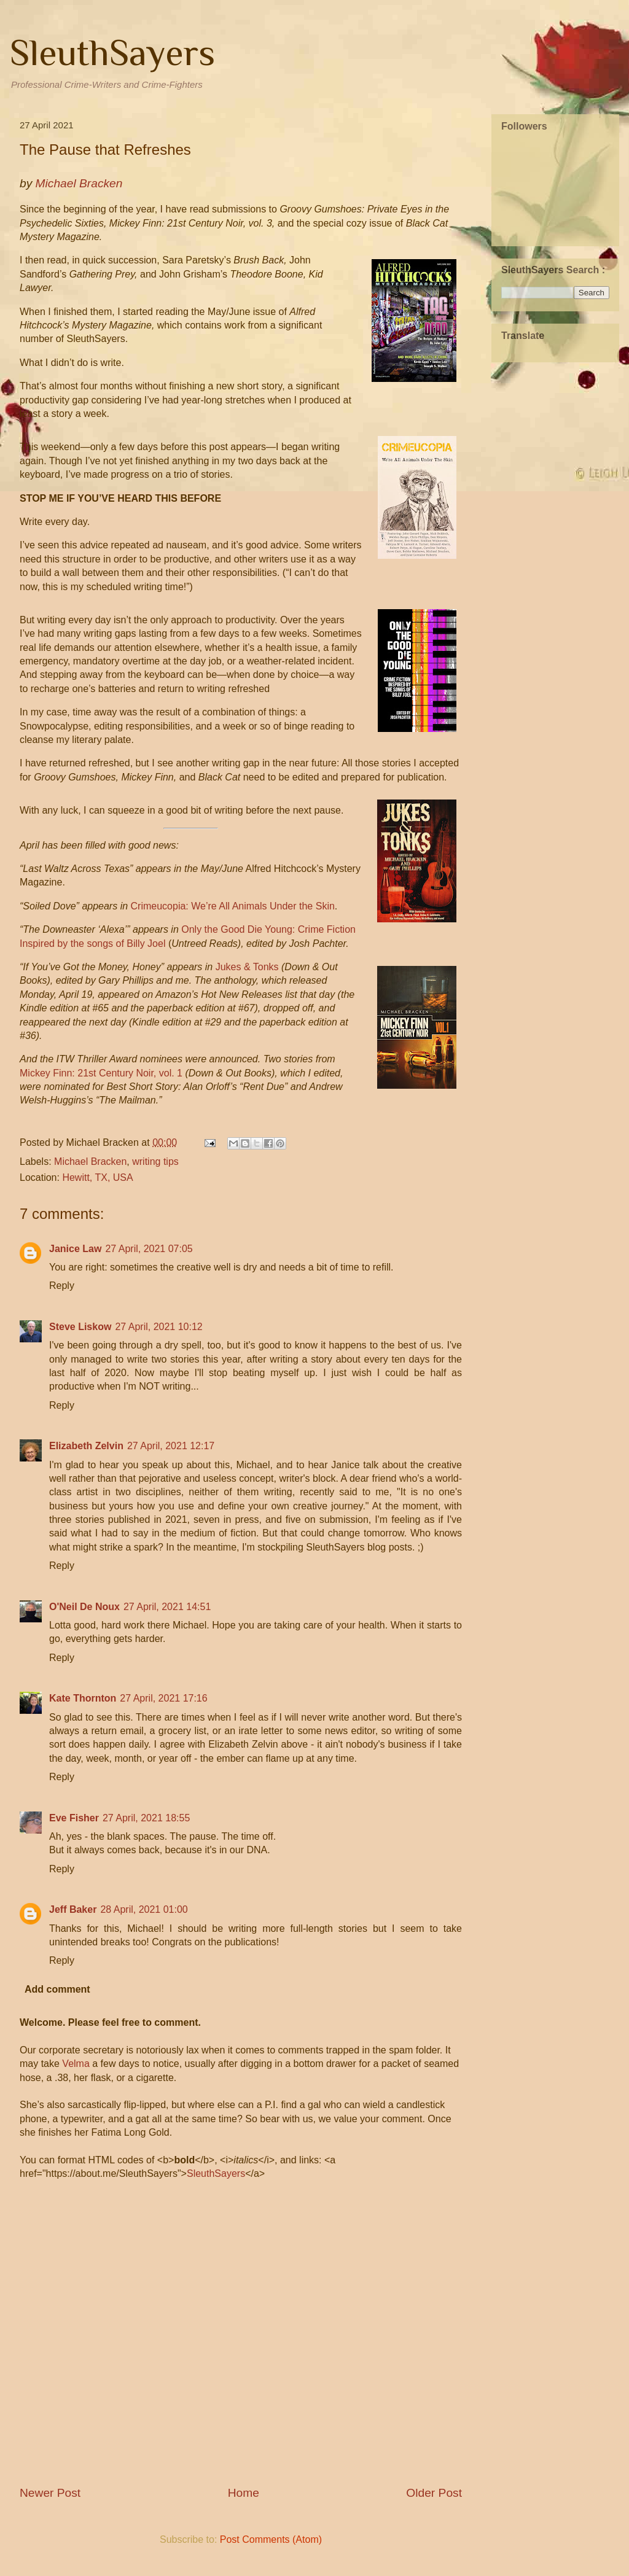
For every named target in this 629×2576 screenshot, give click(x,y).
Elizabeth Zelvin (86, 1446)
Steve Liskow (80, 1326)
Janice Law (75, 1248)
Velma (75, 2063)
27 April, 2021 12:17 (170, 1446)
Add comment (57, 1989)
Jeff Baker (72, 1909)
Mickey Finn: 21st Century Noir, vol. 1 (101, 1073)
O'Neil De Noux (84, 1606)
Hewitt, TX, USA (97, 1177)
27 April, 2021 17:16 (163, 1698)
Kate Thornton (82, 1698)
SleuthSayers (112, 52)
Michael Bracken (90, 1161)
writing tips (155, 1161)
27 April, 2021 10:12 (158, 1326)
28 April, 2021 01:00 (143, 1909)
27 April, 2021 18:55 (146, 1818)
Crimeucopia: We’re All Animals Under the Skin (233, 906)
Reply (61, 1285)
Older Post (434, 2492)
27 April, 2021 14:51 (167, 1606)
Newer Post (50, 2492)
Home (243, 2492)
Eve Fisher (74, 1818)
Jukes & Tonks (247, 967)
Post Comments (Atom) (271, 2539)
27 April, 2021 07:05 (148, 1248)
